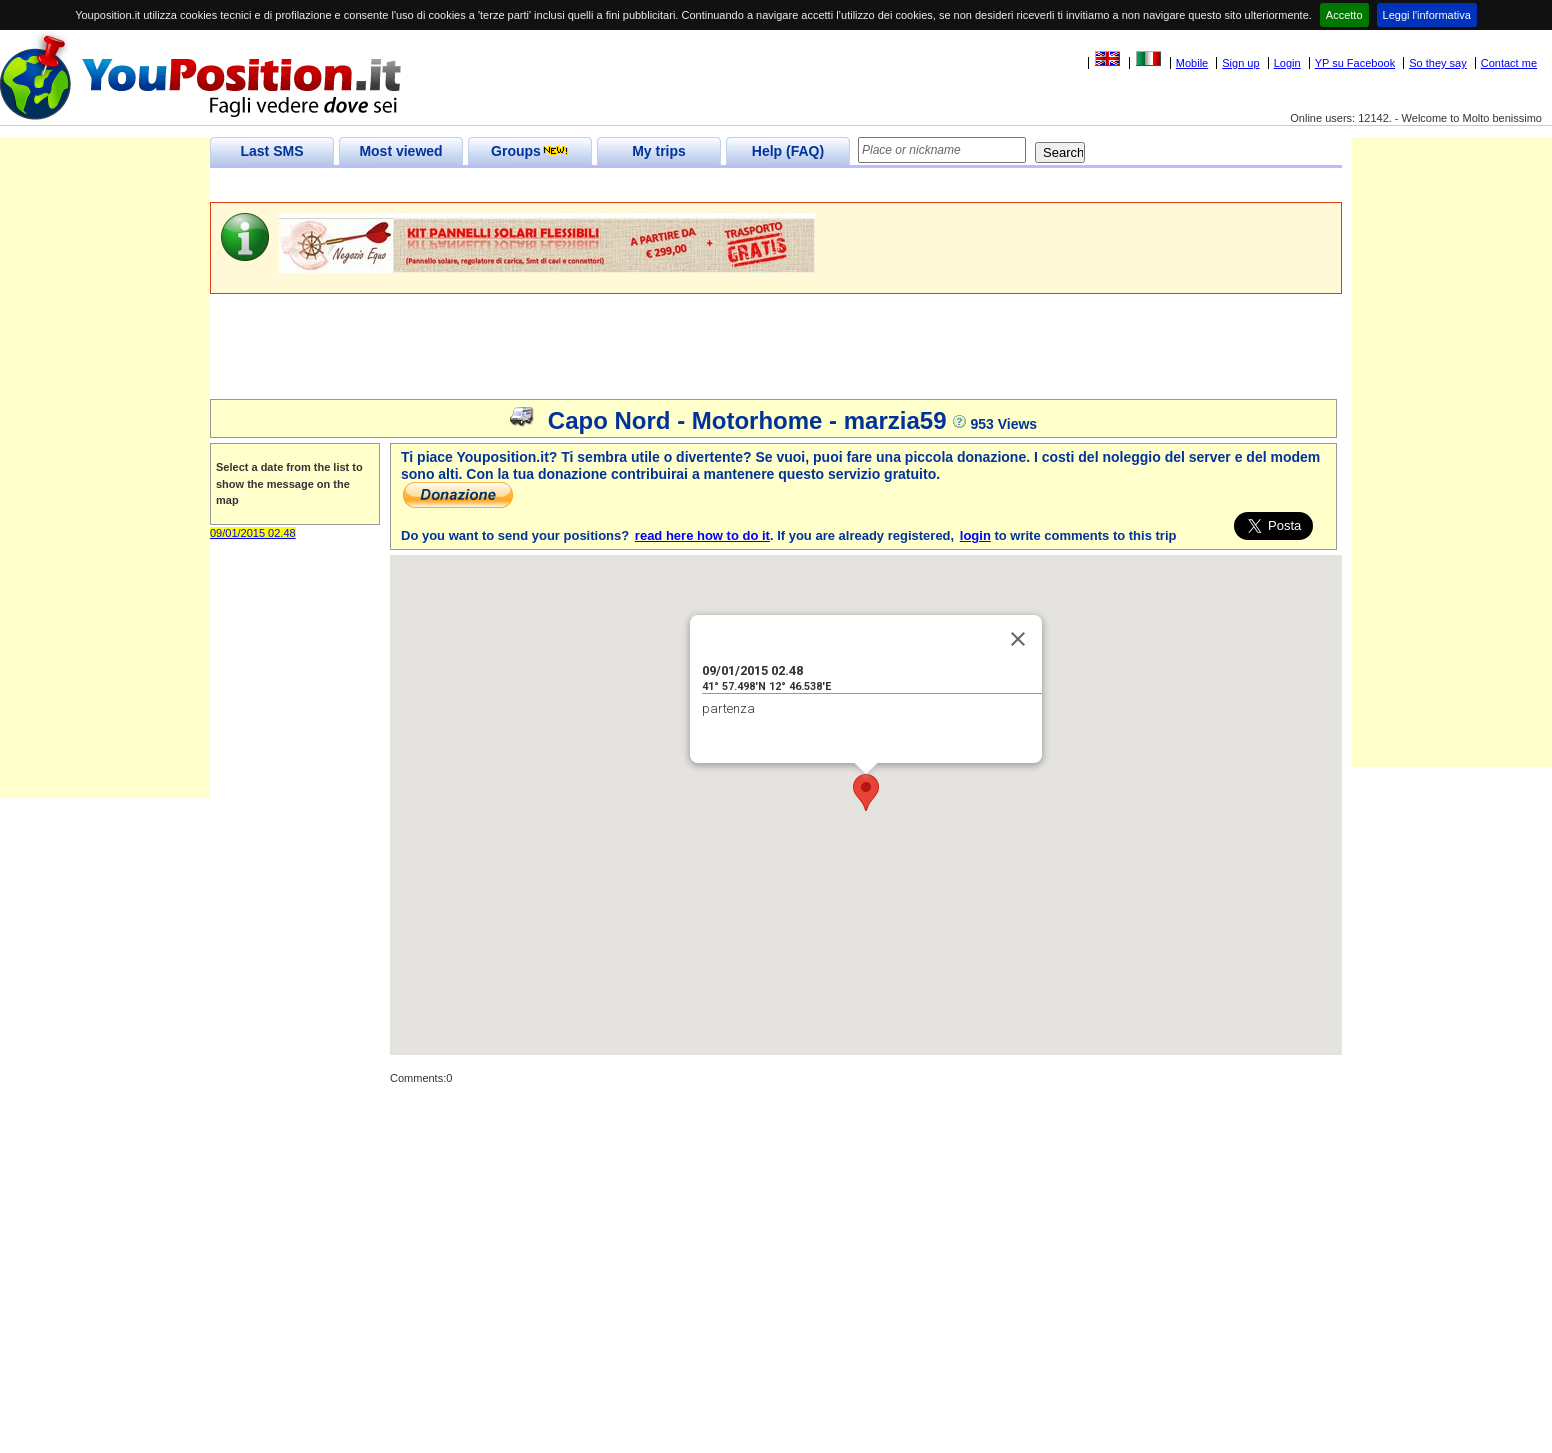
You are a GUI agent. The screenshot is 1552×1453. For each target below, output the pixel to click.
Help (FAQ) (788, 151)
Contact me (1509, 63)
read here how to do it (702, 535)
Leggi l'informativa (1427, 15)
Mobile (1192, 63)
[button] (866, 792)
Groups (530, 151)
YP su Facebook (1355, 63)
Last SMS (271, 151)
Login (1287, 63)
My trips (659, 151)
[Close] (1018, 639)
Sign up (1240, 63)
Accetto (1344, 15)
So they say (1437, 63)
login (975, 535)
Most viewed (400, 151)
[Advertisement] (574, 185)
